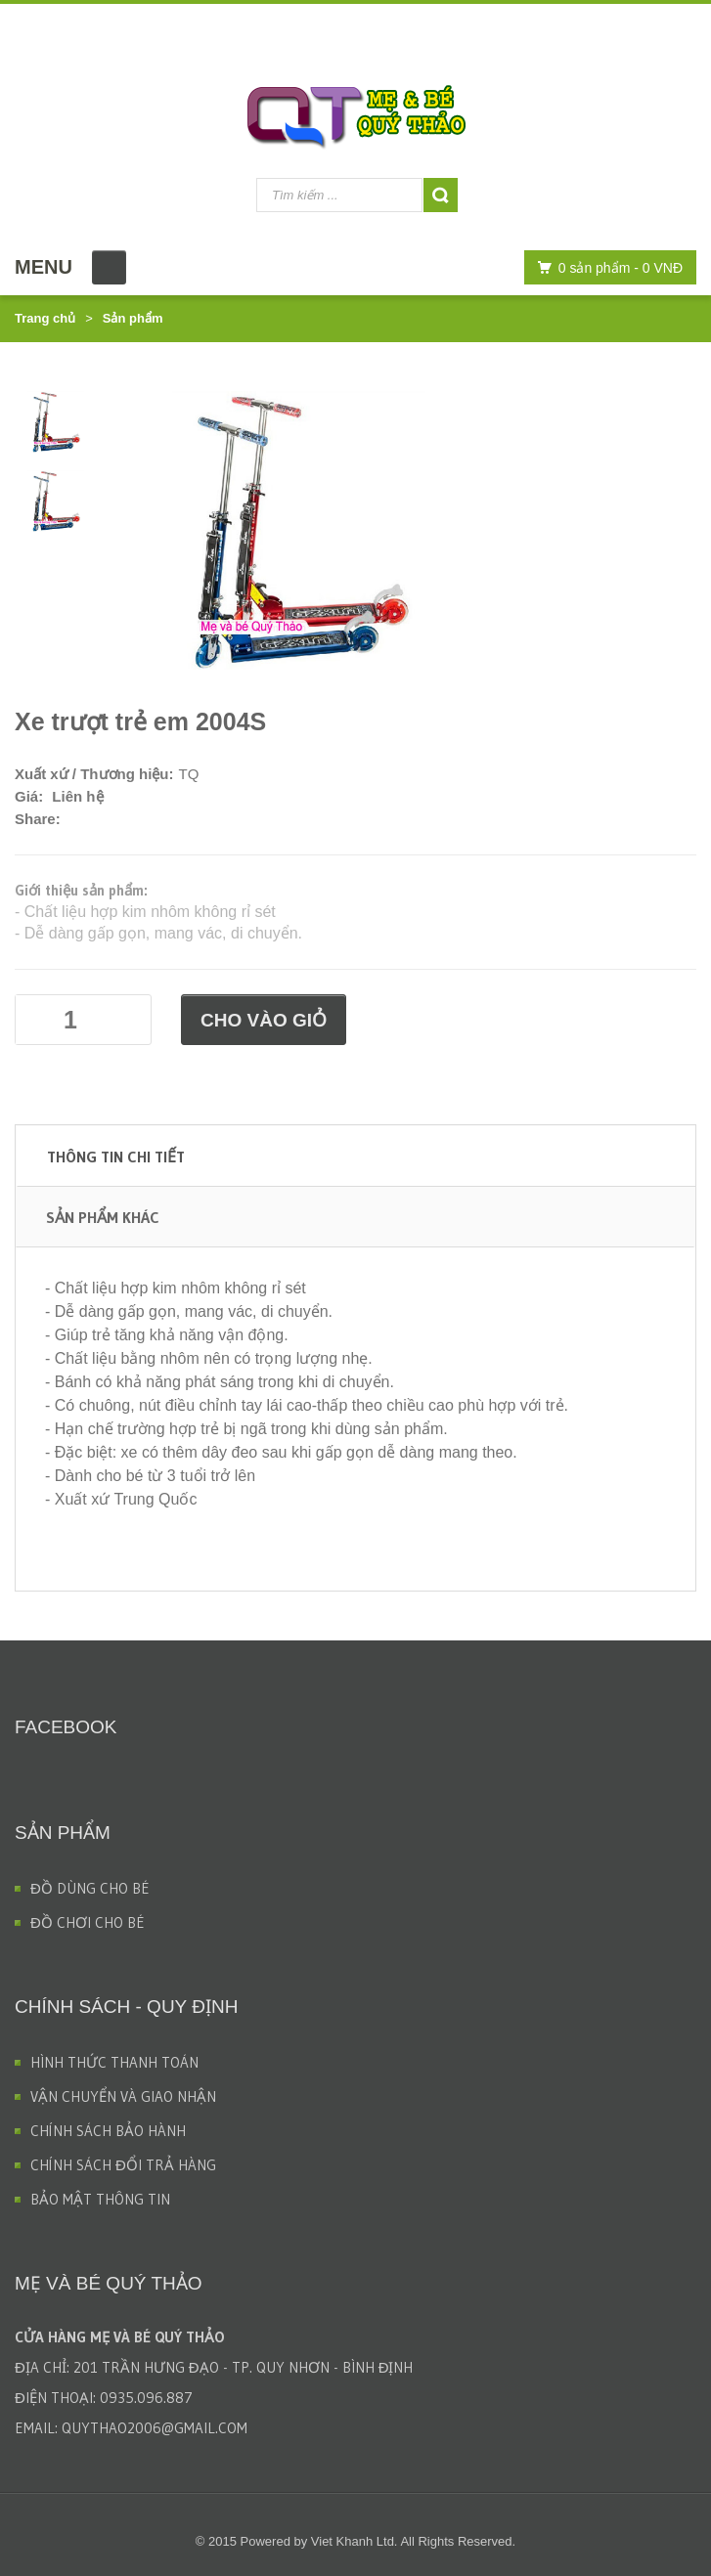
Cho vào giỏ (263, 1020)
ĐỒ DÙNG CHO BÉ (90, 1888)
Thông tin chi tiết (116, 1156)
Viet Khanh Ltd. (354, 2541)
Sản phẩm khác (102, 1217)
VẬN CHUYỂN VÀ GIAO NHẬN (123, 2096)
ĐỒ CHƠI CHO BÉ (87, 1922)
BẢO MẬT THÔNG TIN (100, 2199)
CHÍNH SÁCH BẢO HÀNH (108, 2130)
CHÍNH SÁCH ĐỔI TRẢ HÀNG (123, 2165)
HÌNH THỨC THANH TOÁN (114, 2062)
